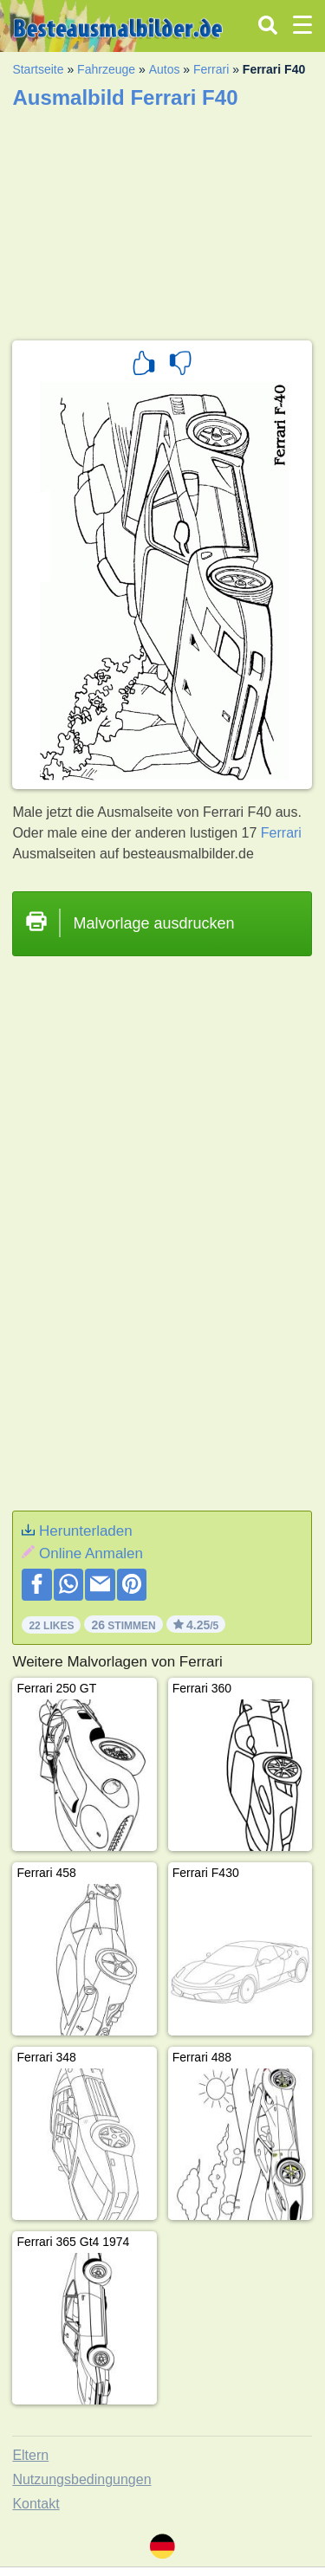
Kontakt (35, 2503)
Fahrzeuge (106, 69)
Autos (164, 69)
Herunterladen (86, 1531)
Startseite (37, 69)
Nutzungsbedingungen (81, 2479)
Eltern (30, 2455)
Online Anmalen (91, 1553)
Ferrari (211, 69)
